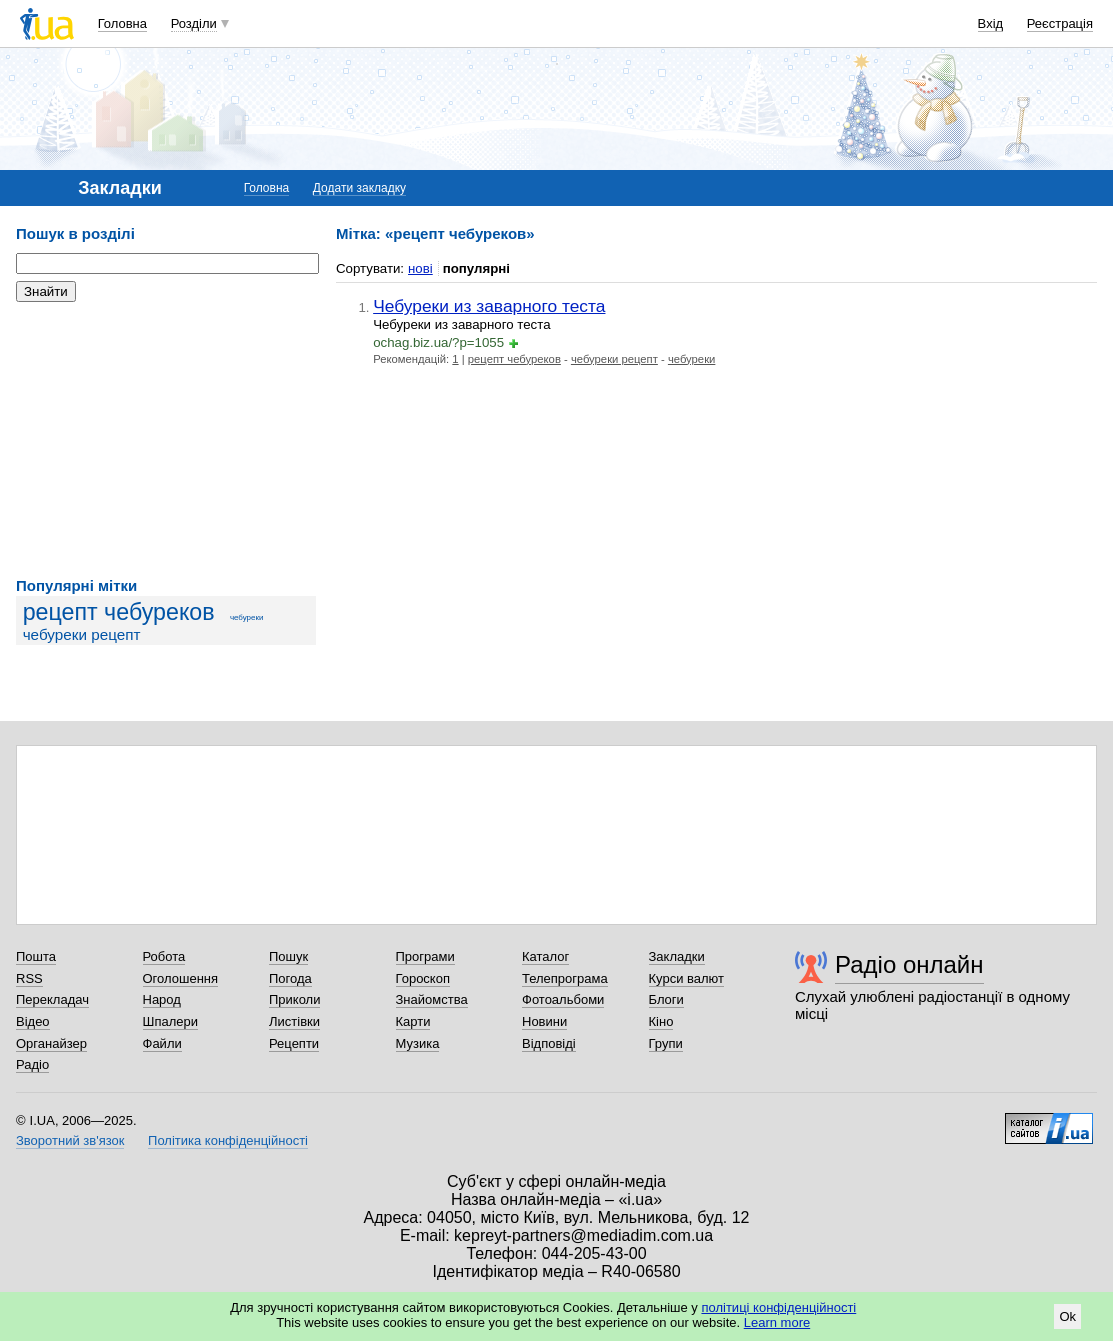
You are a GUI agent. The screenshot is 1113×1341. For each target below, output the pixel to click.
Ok (1067, 1316)
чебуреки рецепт (82, 634)
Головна (122, 23)
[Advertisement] (166, 440)
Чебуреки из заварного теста (489, 306)
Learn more (777, 1322)
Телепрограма (565, 978)
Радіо (32, 1064)
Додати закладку (359, 188)
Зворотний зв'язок (70, 1140)
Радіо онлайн (909, 964)
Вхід (991, 23)
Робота (164, 956)
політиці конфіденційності (778, 1307)
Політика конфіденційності (228, 1140)
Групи (666, 1043)
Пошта (36, 956)
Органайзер (51, 1043)
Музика (418, 1043)
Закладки (677, 956)
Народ (162, 999)
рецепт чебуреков (119, 612)
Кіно (661, 1021)
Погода (290, 978)
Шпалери (171, 1021)
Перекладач (52, 999)
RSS (29, 978)
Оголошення (181, 978)
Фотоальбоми (563, 999)
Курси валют (687, 978)
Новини (544, 1021)
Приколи (294, 999)
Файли (162, 1043)
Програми (425, 956)
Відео (33, 1021)
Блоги (666, 999)
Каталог (545, 956)
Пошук (288, 956)
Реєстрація (1060, 23)
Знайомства (432, 999)
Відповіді (549, 1043)
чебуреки (247, 617)
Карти (413, 1021)
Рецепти (294, 1043)
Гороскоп (423, 978)
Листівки (294, 1021)
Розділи (194, 23)
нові (420, 268)
